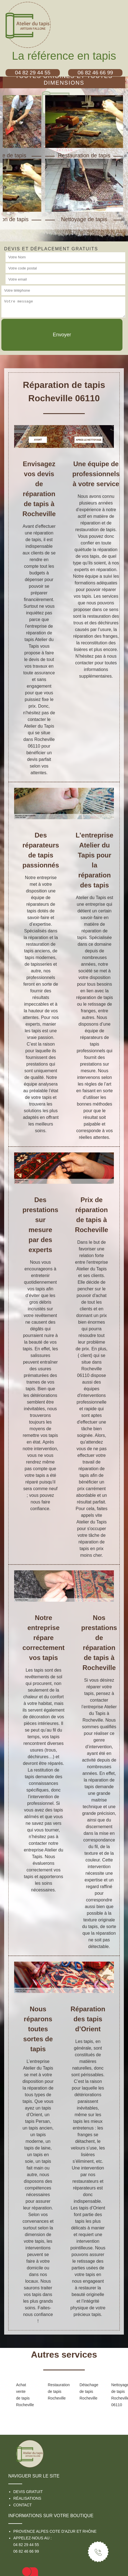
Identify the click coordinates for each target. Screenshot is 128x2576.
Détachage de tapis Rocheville (87, 2391)
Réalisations (27, 2498)
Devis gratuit (28, 2491)
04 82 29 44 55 (26, 2544)
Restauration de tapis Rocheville (55, 2391)
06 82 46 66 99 (26, 2551)
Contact (22, 2505)
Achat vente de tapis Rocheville (23, 2395)
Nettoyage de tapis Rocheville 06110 (118, 2395)
